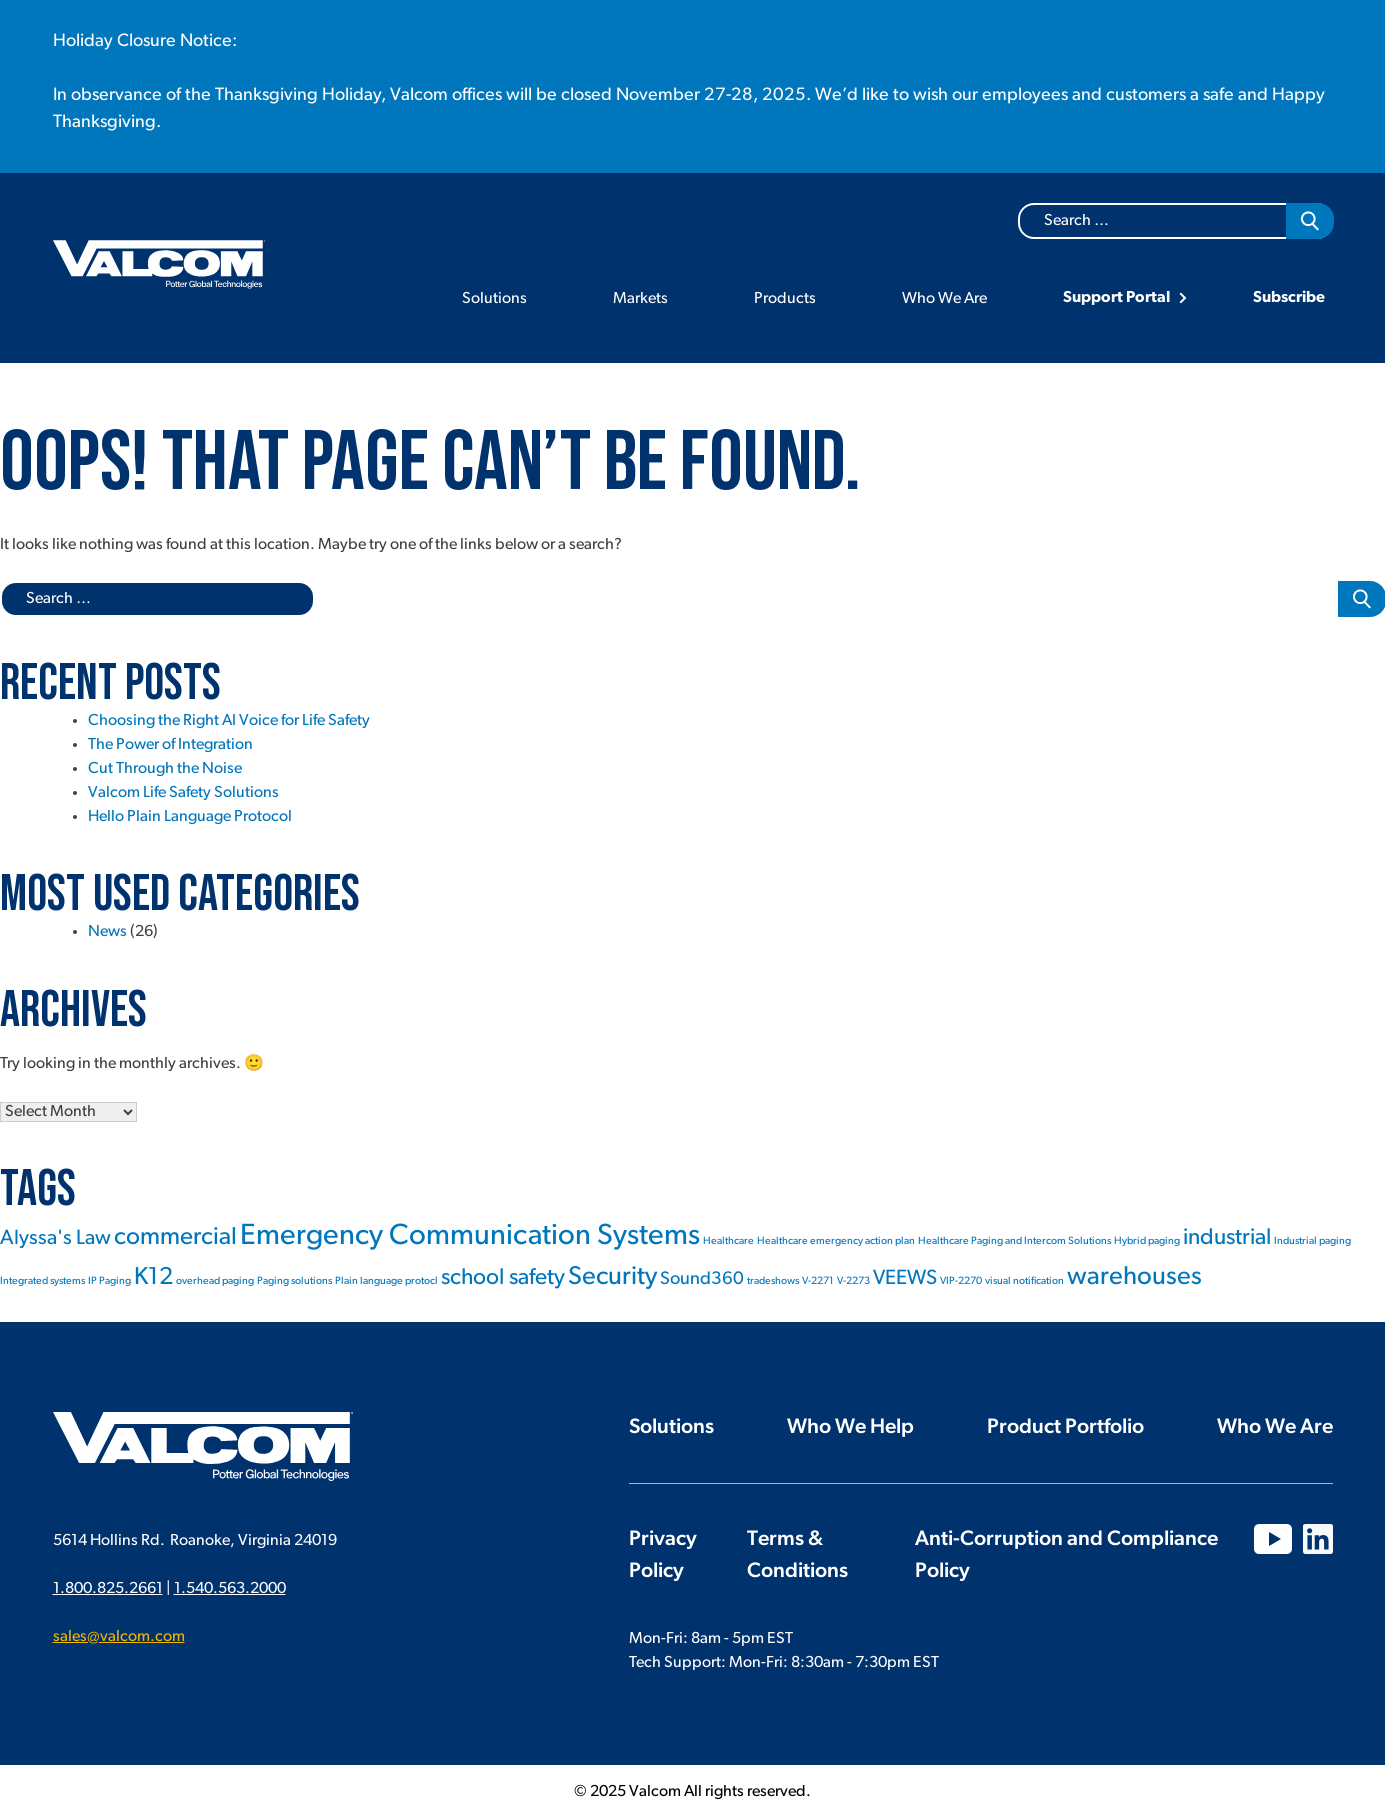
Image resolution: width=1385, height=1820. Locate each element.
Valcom (159, 264)
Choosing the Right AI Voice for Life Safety (229, 721)
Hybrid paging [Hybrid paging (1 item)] (1147, 1241)
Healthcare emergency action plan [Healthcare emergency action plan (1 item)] (836, 1241)
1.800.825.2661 (108, 1589)
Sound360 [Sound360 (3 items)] (702, 1279)
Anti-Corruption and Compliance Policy (1066, 1555)
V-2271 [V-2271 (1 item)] (818, 1281)
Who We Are (944, 299)
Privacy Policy (663, 1555)
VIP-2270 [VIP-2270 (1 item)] (961, 1281)
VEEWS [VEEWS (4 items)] (905, 1278)
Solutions (494, 299)
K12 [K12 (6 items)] (153, 1278)
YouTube (1273, 1539)
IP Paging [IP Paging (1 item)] (109, 1281)
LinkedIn (1318, 1539)
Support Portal (1116, 298)
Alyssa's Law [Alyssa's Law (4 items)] (55, 1238)
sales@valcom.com (119, 1637)
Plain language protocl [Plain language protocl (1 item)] (386, 1281)
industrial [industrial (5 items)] (1227, 1238)
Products (785, 299)
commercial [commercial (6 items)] (175, 1238)
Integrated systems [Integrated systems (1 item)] (42, 1281)
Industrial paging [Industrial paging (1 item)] (1312, 1241)
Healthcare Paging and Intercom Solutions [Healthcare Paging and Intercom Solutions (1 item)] (1014, 1241)
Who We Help (850, 1427)
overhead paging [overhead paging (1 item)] (215, 1281)
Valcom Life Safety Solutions (183, 793)
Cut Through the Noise (165, 769)
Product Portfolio (1065, 1427)
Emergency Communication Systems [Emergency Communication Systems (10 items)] (470, 1236)
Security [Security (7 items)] (612, 1277)
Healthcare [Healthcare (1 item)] (728, 1241)
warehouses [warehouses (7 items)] (1134, 1277)
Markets (640, 299)
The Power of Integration (170, 745)
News (107, 932)
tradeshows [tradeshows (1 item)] (773, 1281)
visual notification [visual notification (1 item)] (1024, 1281)
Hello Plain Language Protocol (190, 817)
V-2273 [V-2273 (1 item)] (853, 1281)
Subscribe (1289, 298)
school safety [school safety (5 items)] (503, 1278)
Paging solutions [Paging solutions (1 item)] (294, 1281)
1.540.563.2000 (230, 1589)
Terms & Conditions (797, 1555)
